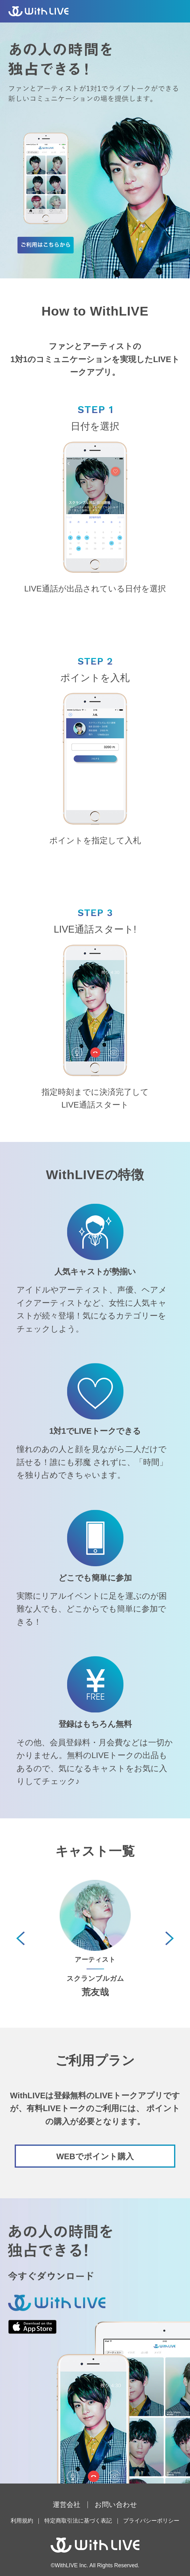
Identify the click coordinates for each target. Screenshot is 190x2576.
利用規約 (22, 2521)
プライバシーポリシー (151, 2521)
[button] (169, 1938)
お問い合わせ (116, 2505)
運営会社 (66, 2505)
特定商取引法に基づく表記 (78, 2521)
